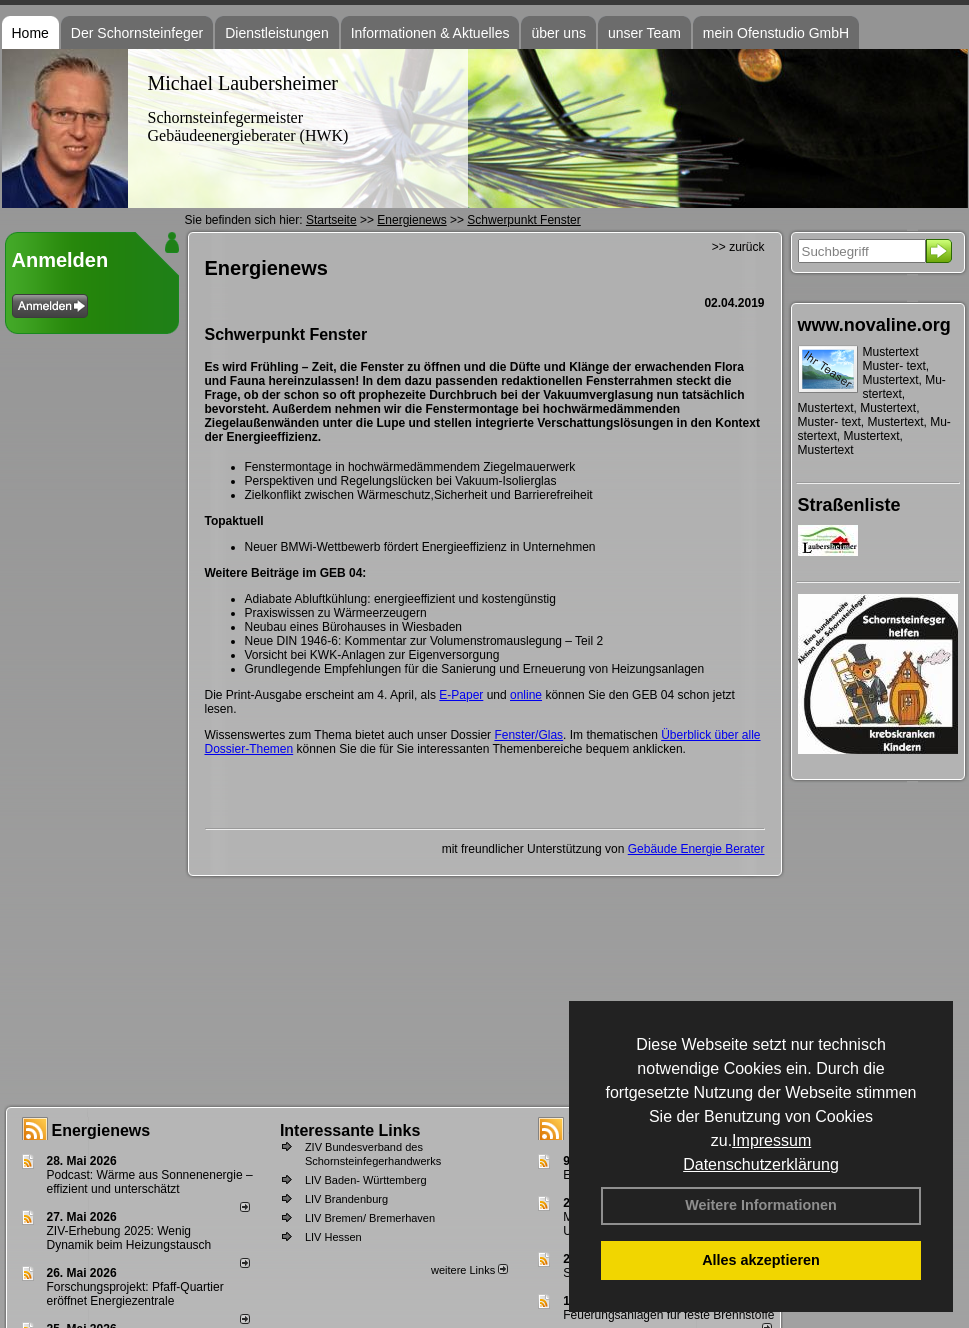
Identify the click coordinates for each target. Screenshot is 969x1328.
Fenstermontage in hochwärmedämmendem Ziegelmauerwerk (410, 467)
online (526, 695)
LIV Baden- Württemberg (366, 1180)
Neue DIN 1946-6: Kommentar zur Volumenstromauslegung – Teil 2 (424, 641)
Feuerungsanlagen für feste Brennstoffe (668, 1315)
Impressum (771, 1140)
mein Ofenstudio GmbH (776, 33)
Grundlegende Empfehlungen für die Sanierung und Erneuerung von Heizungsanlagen (475, 669)
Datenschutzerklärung (761, 1164)
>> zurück (738, 247)
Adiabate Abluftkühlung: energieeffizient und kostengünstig (400, 599)
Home (30, 33)
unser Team (644, 33)
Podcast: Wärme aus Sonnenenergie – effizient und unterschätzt (150, 1182)
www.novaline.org (874, 325)
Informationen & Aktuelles (430, 33)
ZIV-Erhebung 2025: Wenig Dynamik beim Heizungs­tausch (129, 1238)
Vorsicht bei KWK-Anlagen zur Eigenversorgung (372, 655)
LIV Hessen (333, 1237)
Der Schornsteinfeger (137, 33)
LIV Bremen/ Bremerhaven (370, 1218)
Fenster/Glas (528, 735)
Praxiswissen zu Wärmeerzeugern (336, 613)
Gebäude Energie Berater (696, 849)
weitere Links (469, 1270)
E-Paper (461, 695)
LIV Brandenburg (346, 1199)
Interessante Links (350, 1130)
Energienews (101, 1130)
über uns (558, 33)
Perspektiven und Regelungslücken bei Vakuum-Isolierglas (401, 481)
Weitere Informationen (761, 1205)
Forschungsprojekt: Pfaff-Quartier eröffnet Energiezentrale (135, 1294)
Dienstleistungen (277, 33)
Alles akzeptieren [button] (761, 1260)
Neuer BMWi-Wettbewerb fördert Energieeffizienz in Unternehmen (420, 547)
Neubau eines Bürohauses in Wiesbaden (353, 627)
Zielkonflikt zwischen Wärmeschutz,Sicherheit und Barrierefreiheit (419, 495)
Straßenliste (849, 505)
